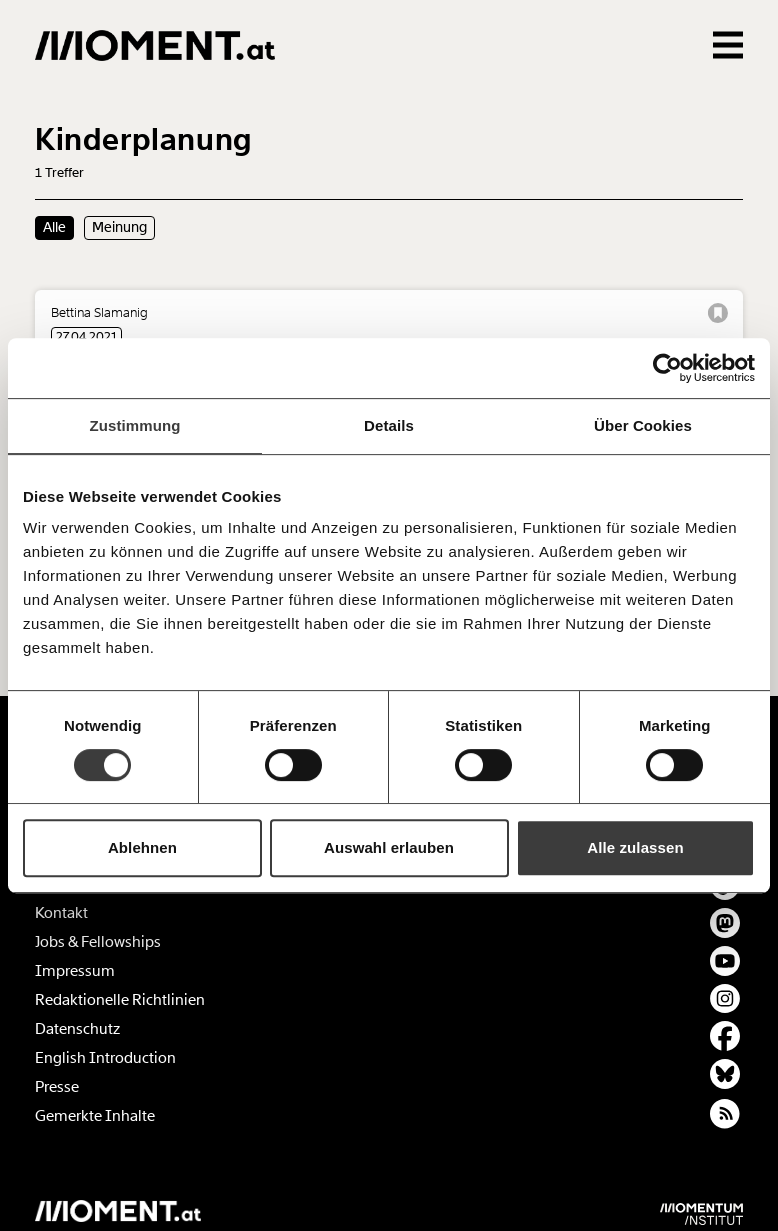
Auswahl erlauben (389, 847)
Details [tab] (389, 425)
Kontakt (61, 913)
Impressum (75, 971)
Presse (57, 1087)
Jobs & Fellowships (98, 942)
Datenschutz (77, 1029)
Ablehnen (142, 847)
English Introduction (105, 1058)
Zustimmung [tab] (135, 425)
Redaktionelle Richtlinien (120, 1000)
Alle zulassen (635, 847)
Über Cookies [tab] (643, 425)
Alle (54, 227)
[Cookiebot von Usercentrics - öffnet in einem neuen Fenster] (667, 368)
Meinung (119, 227)
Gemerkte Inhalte (95, 1116)
